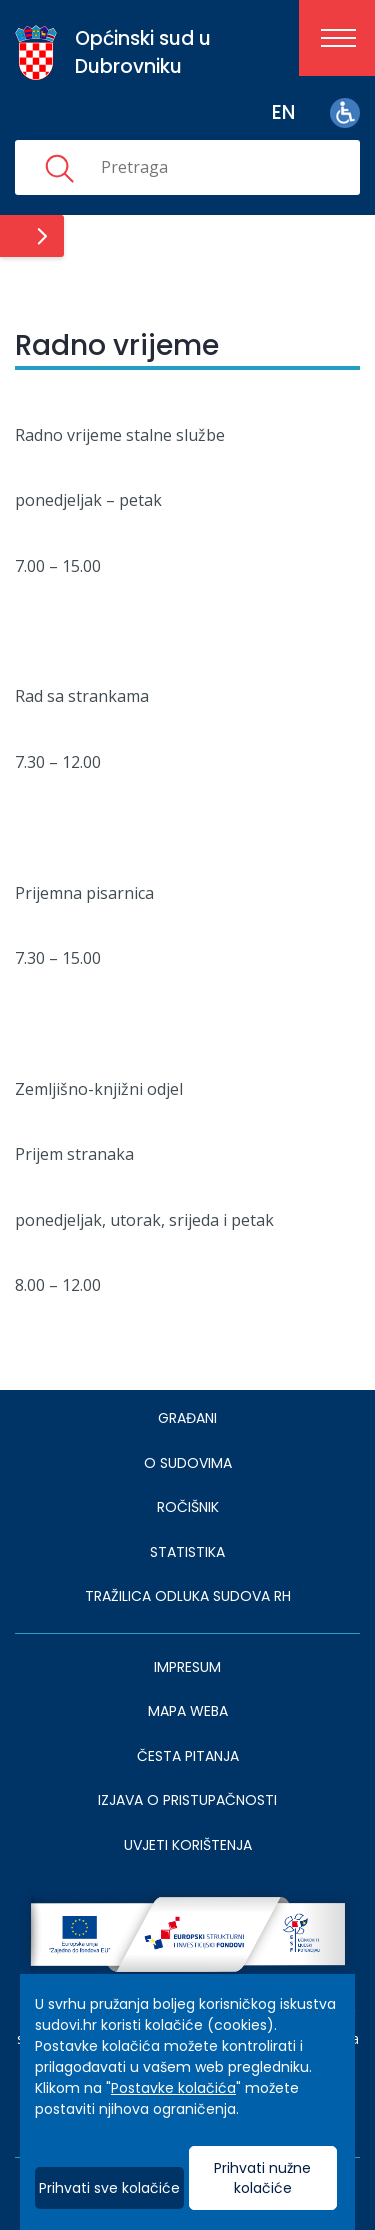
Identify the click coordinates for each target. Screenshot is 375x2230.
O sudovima (188, 1463)
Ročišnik (188, 1507)
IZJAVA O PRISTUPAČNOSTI (187, 1800)
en (283, 112)
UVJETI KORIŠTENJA (188, 1845)
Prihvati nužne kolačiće (262, 2178)
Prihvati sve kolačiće (109, 2188)
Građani (187, 1418)
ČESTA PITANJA (188, 1756)
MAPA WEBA (188, 1711)
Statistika (187, 1552)
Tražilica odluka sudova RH (188, 1596)
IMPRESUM (187, 1667)
